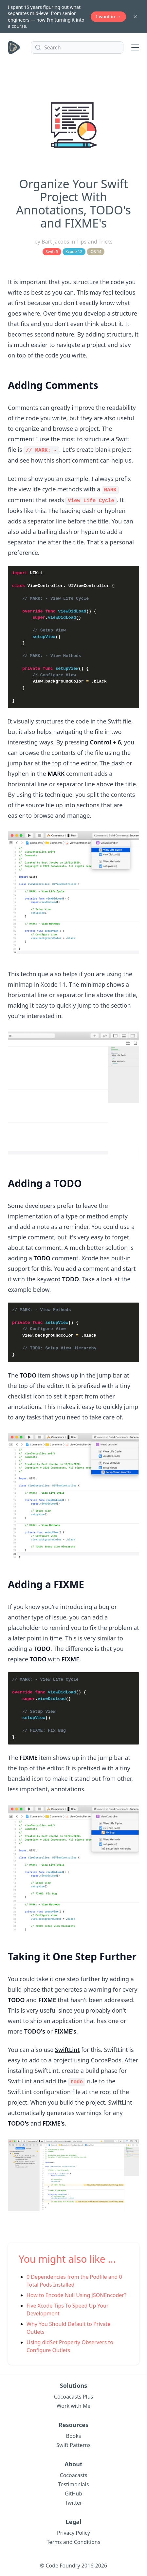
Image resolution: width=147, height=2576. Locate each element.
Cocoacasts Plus (73, 2395)
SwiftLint (67, 2049)
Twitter (73, 2501)
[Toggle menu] (135, 47)
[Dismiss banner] (135, 17)
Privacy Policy (73, 2531)
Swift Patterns (73, 2443)
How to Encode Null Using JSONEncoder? (76, 2293)
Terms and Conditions (74, 2540)
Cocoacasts (73, 2473)
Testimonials (73, 2483)
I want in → (108, 16)
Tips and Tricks (95, 241)
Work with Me (74, 2404)
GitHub (73, 2492)
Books (73, 2434)
